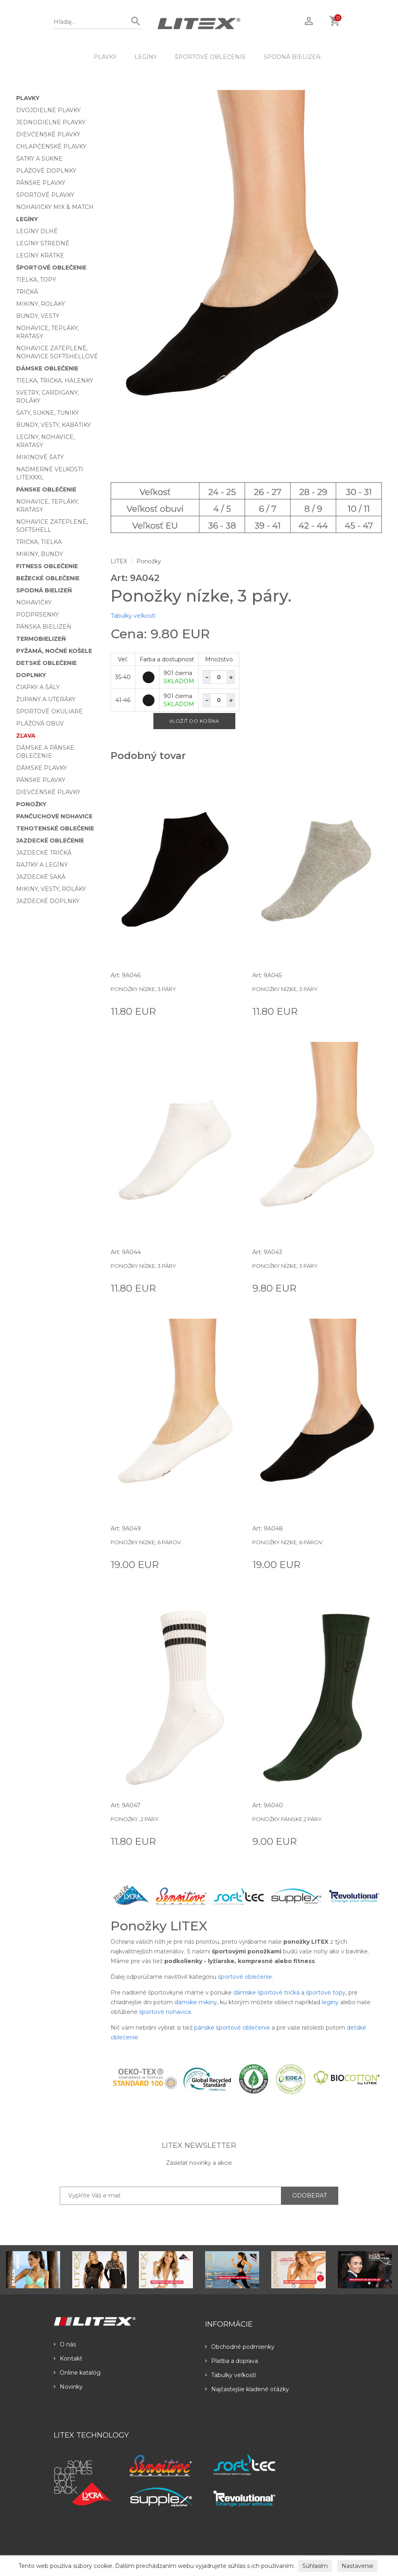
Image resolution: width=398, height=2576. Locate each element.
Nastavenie (357, 2566)
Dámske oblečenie (47, 368)
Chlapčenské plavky (51, 146)
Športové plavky (45, 195)
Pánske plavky (40, 182)
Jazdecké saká (40, 876)
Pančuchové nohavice (54, 816)
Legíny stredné (42, 243)
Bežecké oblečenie (48, 578)
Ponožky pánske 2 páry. (287, 1819)
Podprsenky (37, 614)
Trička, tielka (39, 542)
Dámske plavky (41, 768)
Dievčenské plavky (48, 134)
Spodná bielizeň (292, 57)
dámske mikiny (195, 2002)
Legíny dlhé (37, 231)
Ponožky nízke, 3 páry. (144, 989)
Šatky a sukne (39, 158)
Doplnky (31, 675)
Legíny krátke (40, 255)
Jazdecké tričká (43, 852)
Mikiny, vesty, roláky (51, 889)
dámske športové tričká (266, 1992)
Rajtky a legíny (42, 864)
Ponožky (31, 804)
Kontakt (68, 2358)
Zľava (26, 735)
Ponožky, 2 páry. (135, 1819)
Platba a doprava (231, 2361)
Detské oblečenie (46, 663)
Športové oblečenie (210, 57)
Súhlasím (315, 2566)
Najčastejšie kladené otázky (247, 2389)
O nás (65, 2344)
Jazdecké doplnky (48, 901)
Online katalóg (77, 2372)
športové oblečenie (245, 1976)
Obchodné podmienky (239, 2346)
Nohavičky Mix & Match (55, 207)
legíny (330, 2002)
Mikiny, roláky (40, 303)
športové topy (326, 1992)
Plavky (105, 57)
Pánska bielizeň (43, 626)
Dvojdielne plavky (48, 110)
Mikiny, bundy (39, 554)
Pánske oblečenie (46, 489)
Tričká (27, 291)
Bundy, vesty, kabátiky (53, 425)
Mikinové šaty (40, 457)
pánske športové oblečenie (232, 2027)
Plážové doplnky (46, 170)
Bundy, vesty (37, 316)
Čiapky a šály (38, 687)
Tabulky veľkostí (133, 615)
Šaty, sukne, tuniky (47, 412)
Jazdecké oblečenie (50, 840)
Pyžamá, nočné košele (54, 650)
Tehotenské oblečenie (55, 828)
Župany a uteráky (45, 699)
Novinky (68, 2386)
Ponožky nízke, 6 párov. (146, 1542)
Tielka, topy (36, 279)
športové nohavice (165, 2012)
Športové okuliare (49, 711)
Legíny (145, 57)
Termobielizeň (41, 638)
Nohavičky (34, 602)
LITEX (119, 561)
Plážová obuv (40, 723)
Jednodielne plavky (51, 122)
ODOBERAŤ (309, 2195)
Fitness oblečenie (47, 566)
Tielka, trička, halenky (54, 380)
